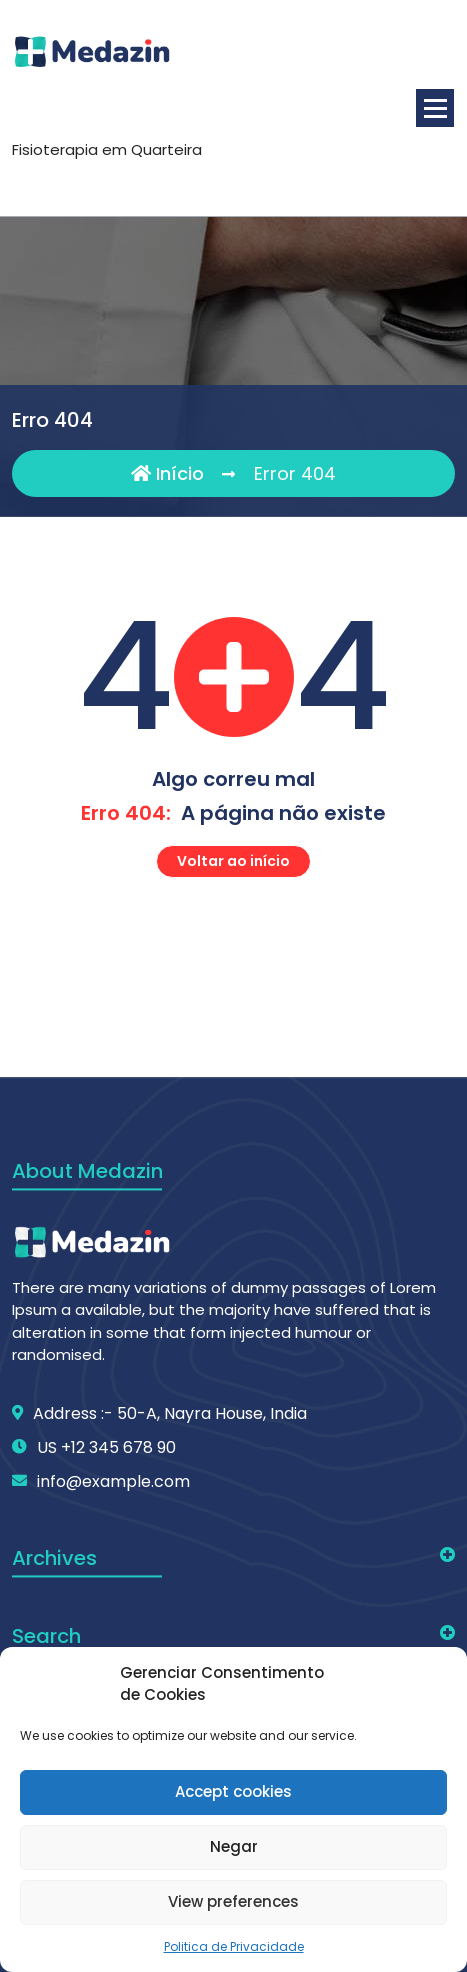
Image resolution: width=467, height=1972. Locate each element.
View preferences (233, 1901)
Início (167, 473)
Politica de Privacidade (234, 1946)
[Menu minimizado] (435, 108)
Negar (234, 1846)
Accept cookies (233, 1791)
